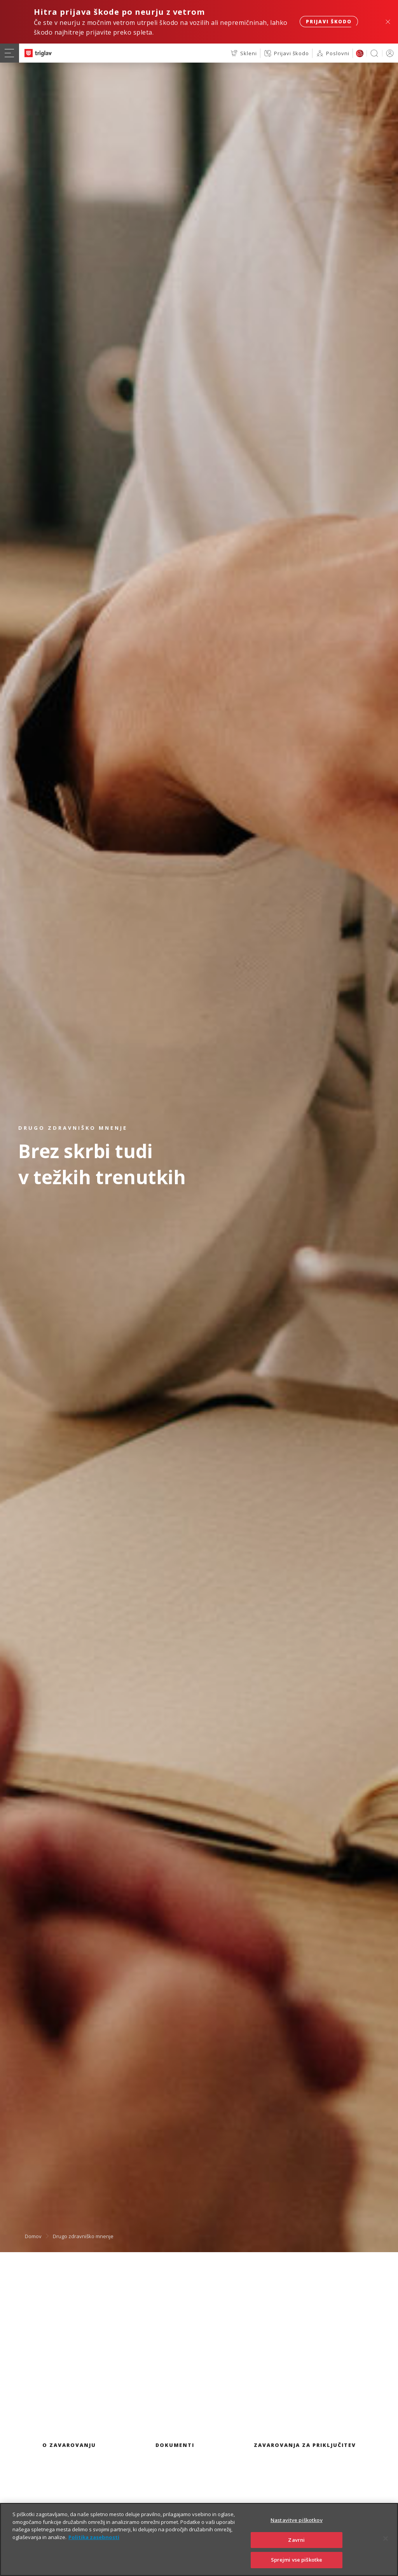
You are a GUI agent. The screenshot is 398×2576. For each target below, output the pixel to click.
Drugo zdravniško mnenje (83, 2235)
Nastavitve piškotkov (297, 2534)
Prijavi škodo (329, 21)
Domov (33, 2235)
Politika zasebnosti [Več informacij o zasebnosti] (93, 2551)
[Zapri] (385, 2552)
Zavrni (296, 2553)
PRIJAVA (388, 53)
